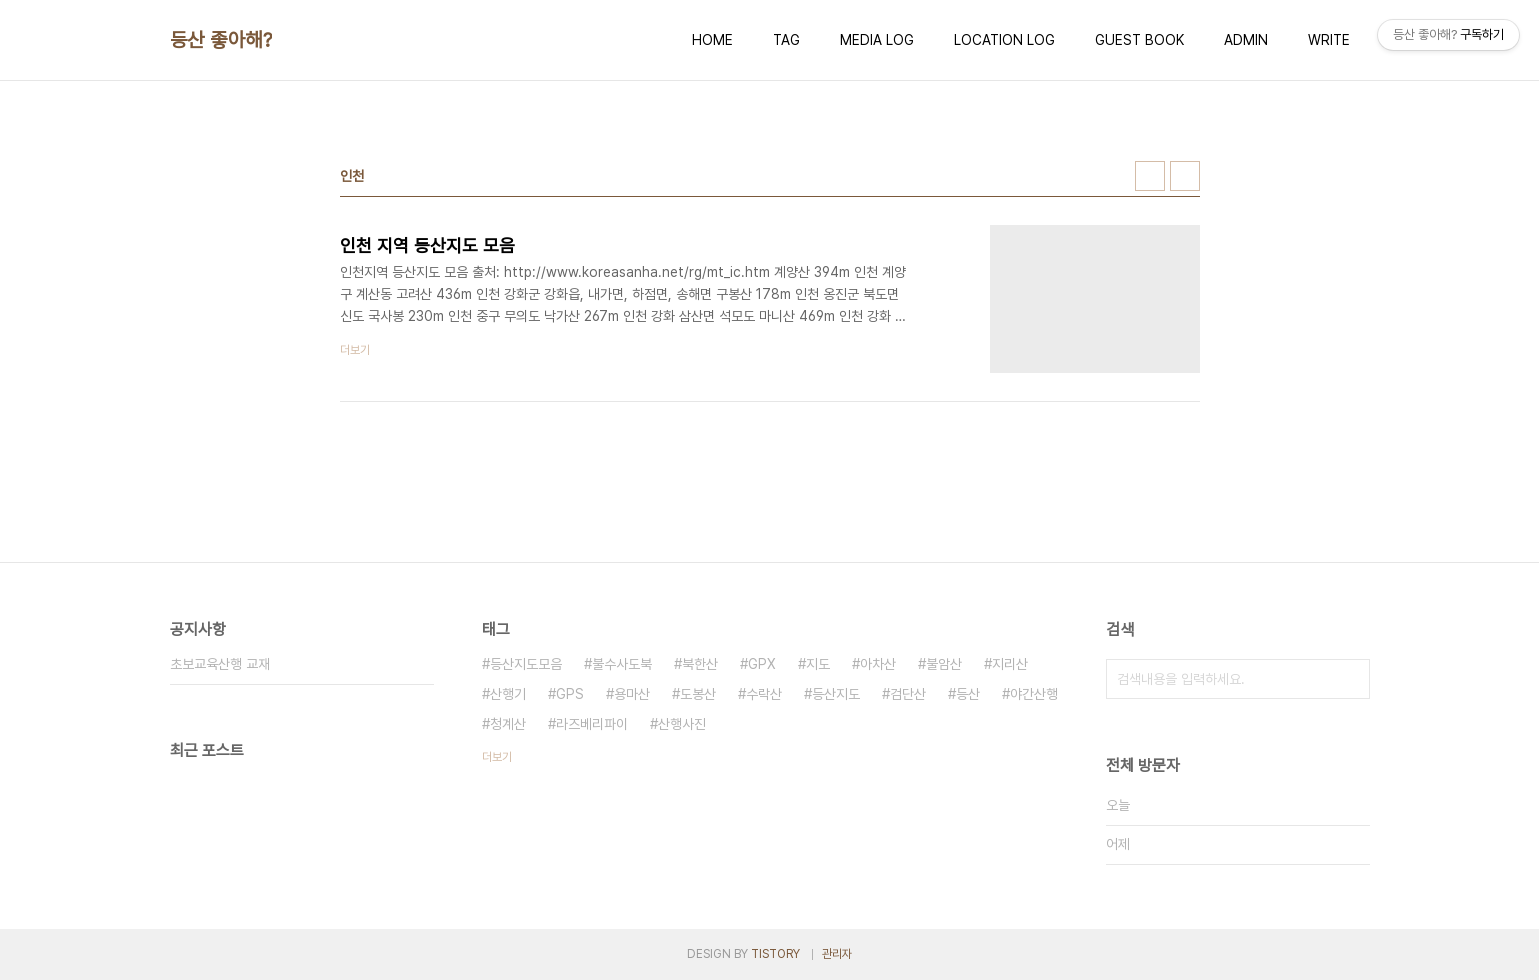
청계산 (508, 724)
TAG (786, 40)
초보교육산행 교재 (220, 664)
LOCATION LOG (1004, 40)
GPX (762, 664)
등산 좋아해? (221, 40)
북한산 (700, 664)
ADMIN (1246, 40)
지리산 (1010, 664)
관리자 (837, 954)
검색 (1350, 679)
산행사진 (682, 724)
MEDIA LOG (877, 40)
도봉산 (698, 694)
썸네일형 (1150, 176)
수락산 (764, 694)
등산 (968, 694)
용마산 (632, 694)
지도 (818, 664)
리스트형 (1185, 176)
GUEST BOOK (1139, 40)
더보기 (497, 757)
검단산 (908, 694)
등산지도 (836, 694)
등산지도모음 (526, 664)
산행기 (508, 694)
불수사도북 (622, 664)
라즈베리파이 (592, 724)
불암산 (944, 664)
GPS (570, 694)
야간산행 (1034, 694)
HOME (712, 40)
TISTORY (775, 954)
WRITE (1329, 40)
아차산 (878, 664)
